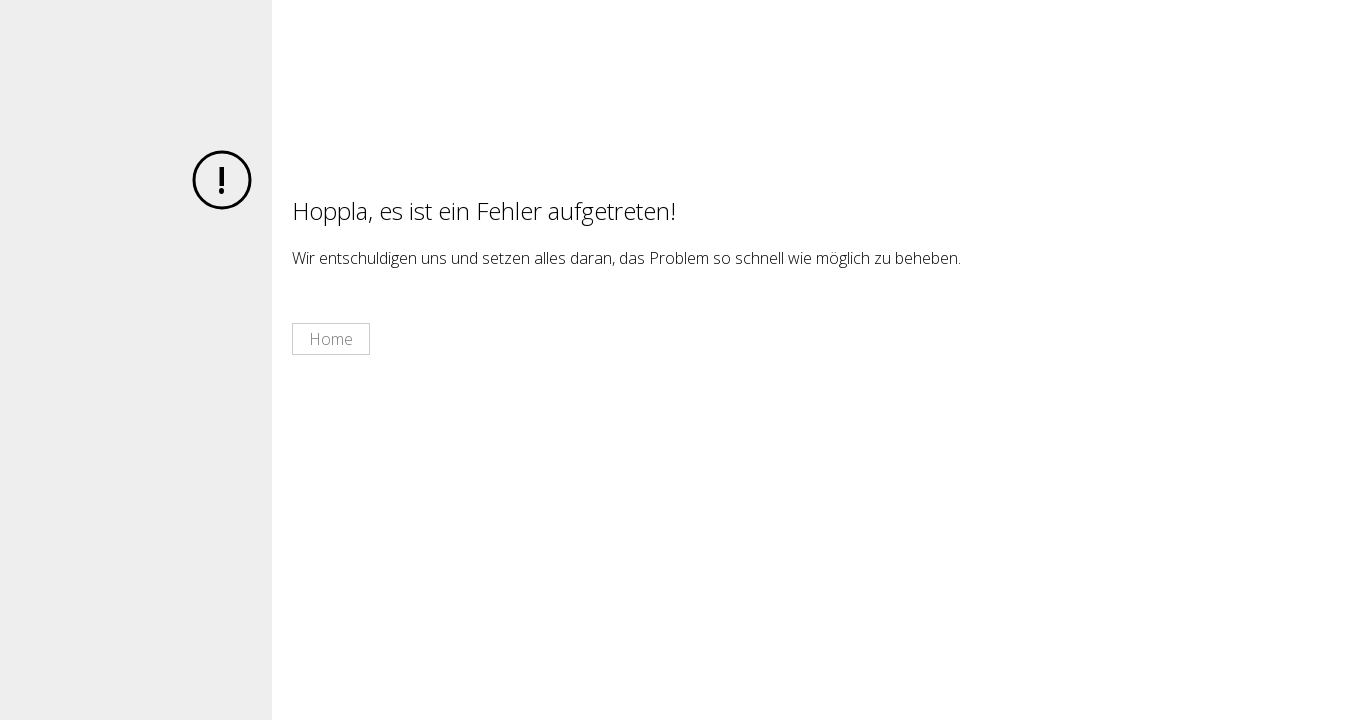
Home (331, 339)
